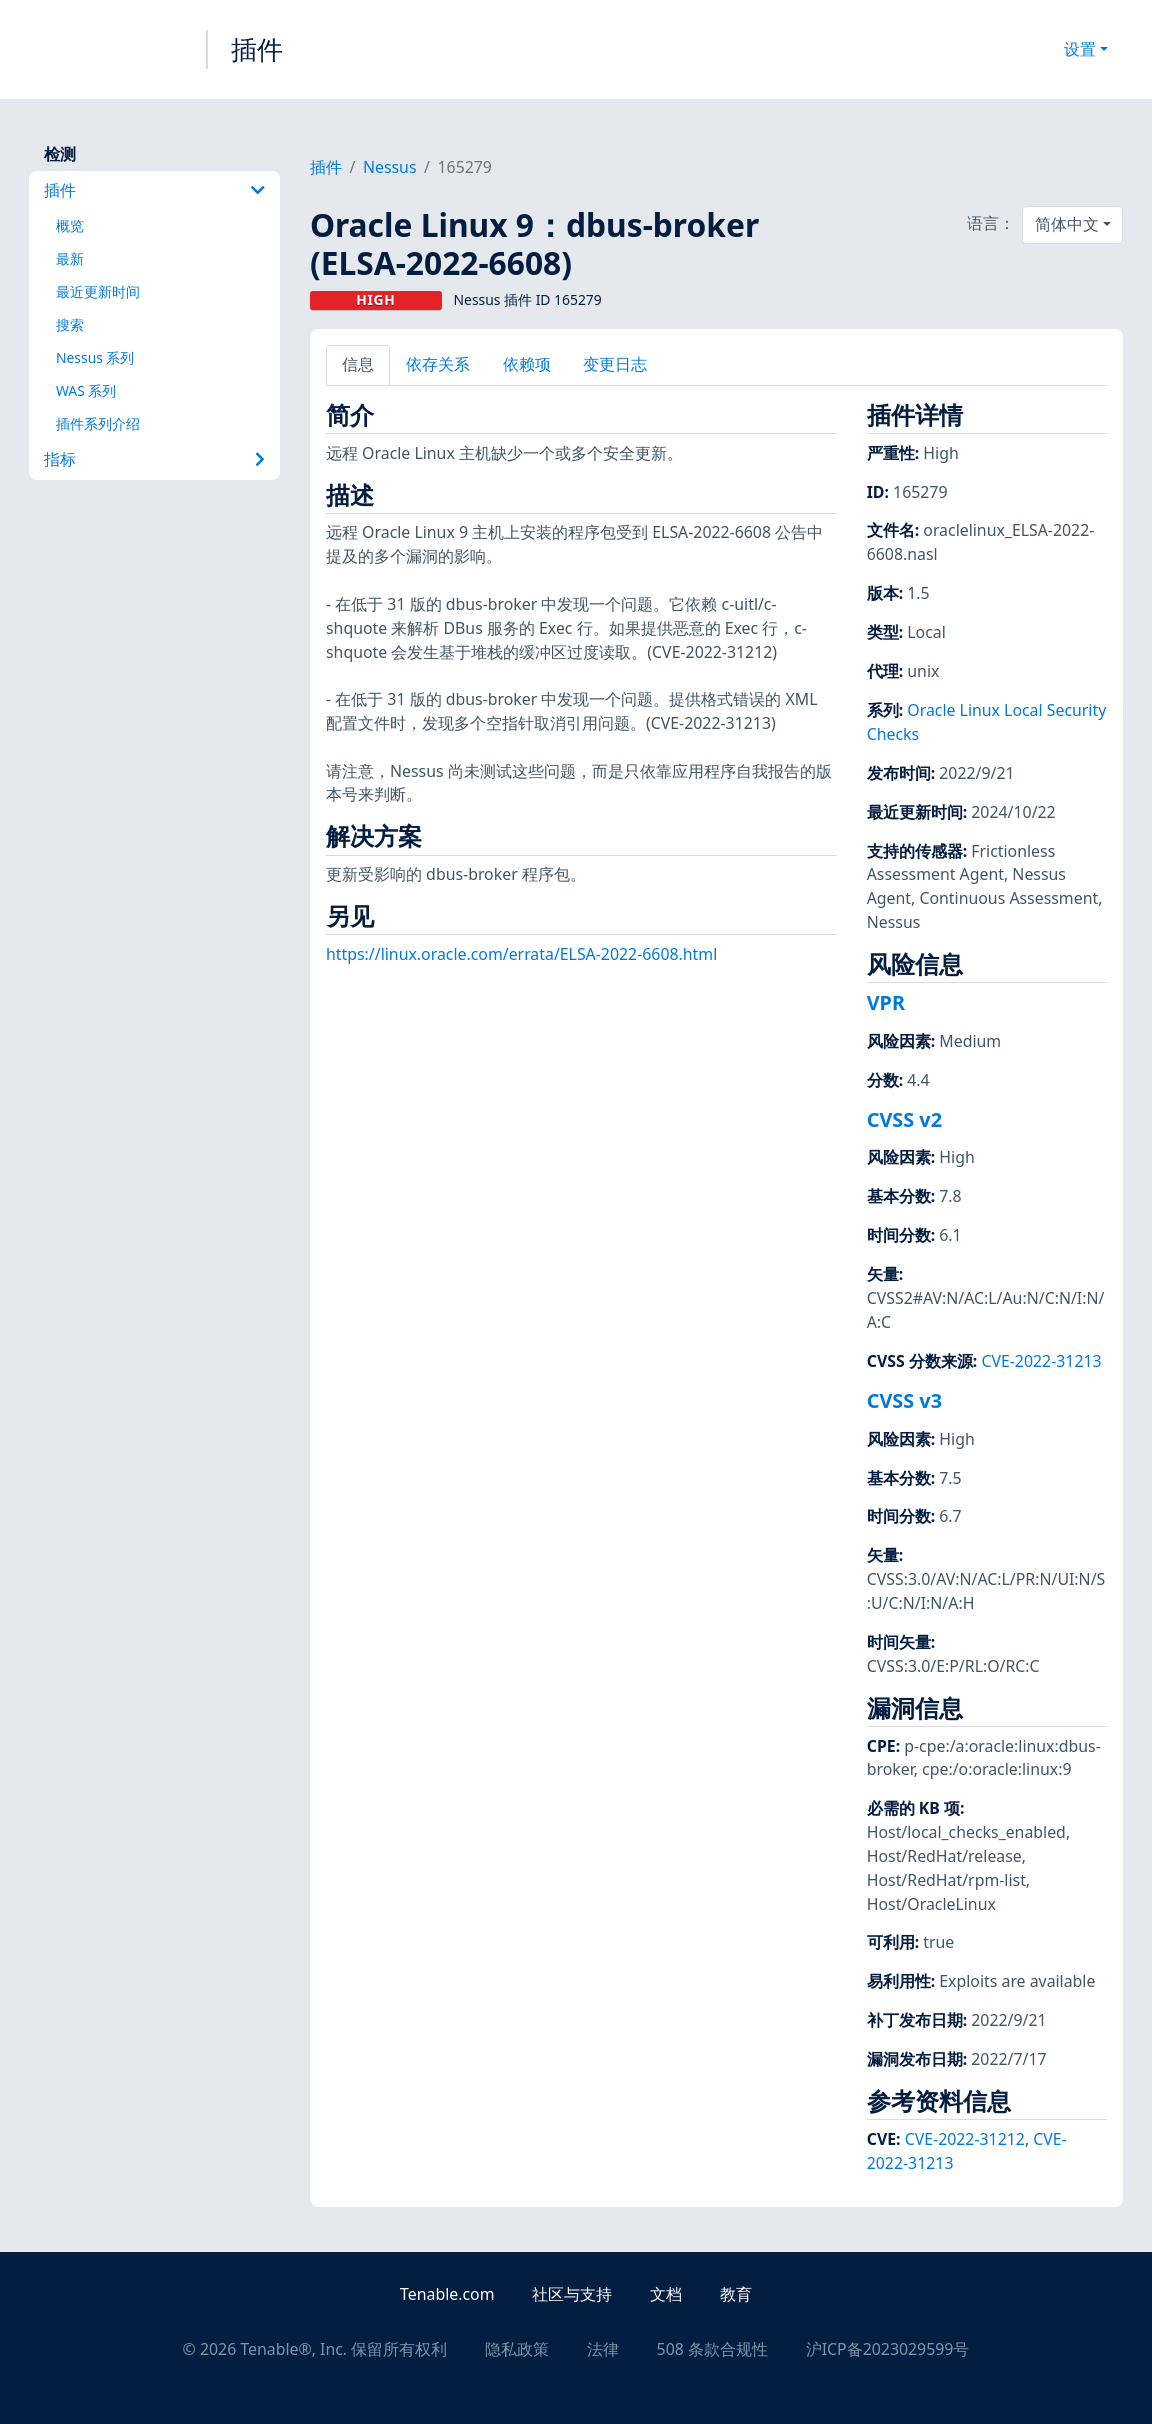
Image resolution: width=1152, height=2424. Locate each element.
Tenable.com (447, 2294)
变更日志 (615, 364)
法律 (603, 2349)
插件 (257, 49)
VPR (886, 1002)
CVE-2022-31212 (965, 2139)
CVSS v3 (904, 1400)
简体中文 (1067, 224)
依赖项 (527, 364)
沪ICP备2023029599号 (888, 2349)
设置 (1080, 49)
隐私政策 (517, 2349)
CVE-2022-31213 (1041, 1361)
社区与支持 (572, 2294)
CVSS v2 (904, 1119)
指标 (154, 459)
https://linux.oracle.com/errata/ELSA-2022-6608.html (521, 954)
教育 (736, 2294)
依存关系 (438, 364)
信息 (358, 364)
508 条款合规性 (712, 2349)
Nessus (390, 167)
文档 (666, 2294)
